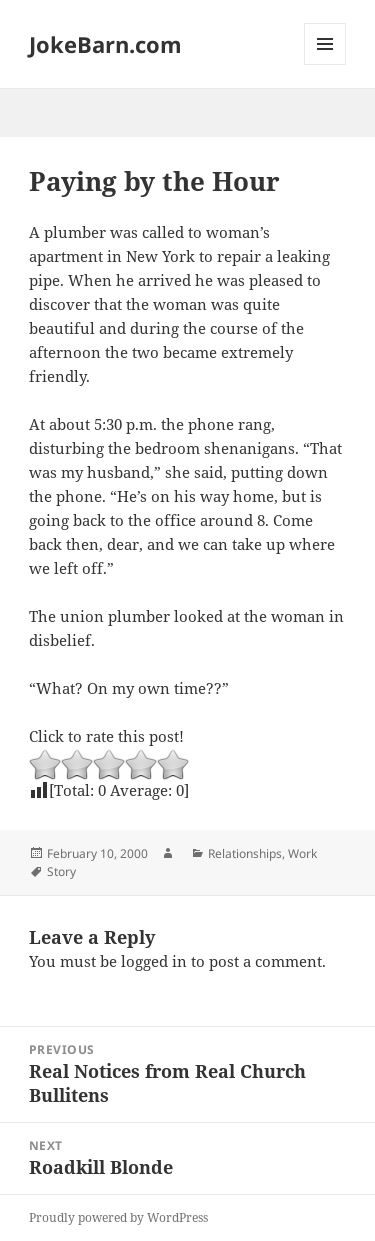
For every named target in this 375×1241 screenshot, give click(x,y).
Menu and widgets (325, 64)
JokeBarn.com (105, 44)
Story (61, 871)
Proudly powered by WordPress (118, 1217)
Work (302, 853)
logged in (154, 961)
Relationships (245, 853)
